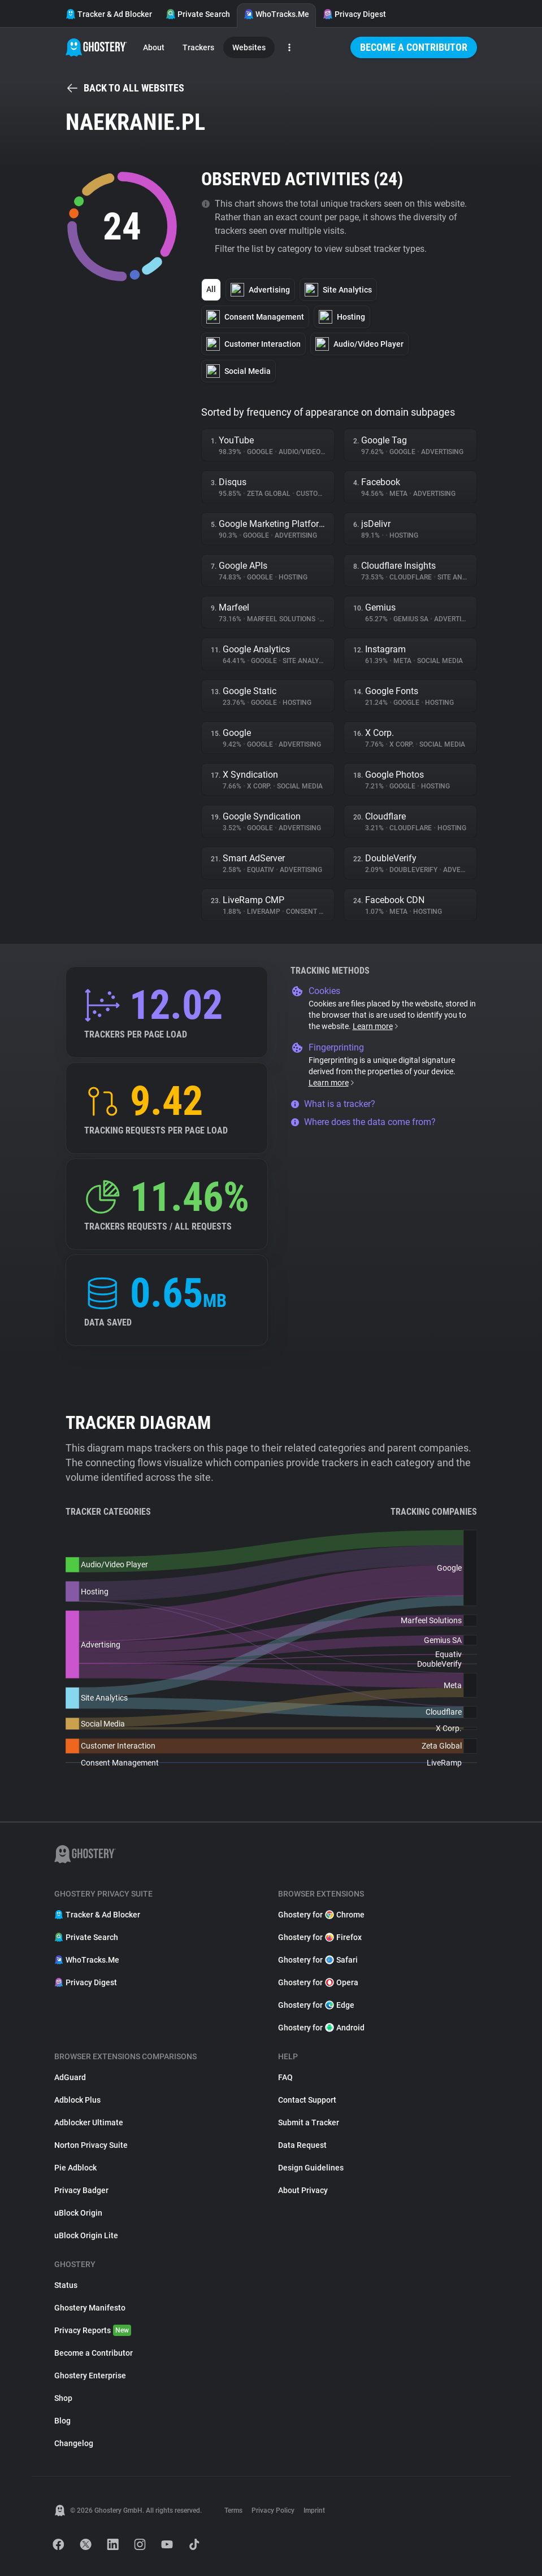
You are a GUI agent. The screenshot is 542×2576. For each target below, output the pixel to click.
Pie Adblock (75, 2167)
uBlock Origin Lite (86, 2235)
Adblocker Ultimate (88, 2122)
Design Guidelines (311, 2167)
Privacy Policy (273, 2510)
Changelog (73, 2443)
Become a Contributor (413, 47)
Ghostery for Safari (318, 1959)
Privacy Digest (354, 14)
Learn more (376, 1026)
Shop (63, 2398)
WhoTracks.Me (276, 14)
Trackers (198, 47)
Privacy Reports (92, 2330)
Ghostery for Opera (318, 1982)
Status (65, 2285)
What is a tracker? (332, 1104)
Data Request (302, 2145)
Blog (62, 2420)
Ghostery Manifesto (89, 2307)
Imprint (314, 2510)
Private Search (198, 14)
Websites (249, 47)
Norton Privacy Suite (91, 2145)
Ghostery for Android (321, 2027)
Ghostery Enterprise (90, 2375)
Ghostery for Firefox (320, 1937)
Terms (233, 2510)
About (153, 47)
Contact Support (307, 2099)
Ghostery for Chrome (321, 1914)
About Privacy (303, 2190)
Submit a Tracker (308, 2122)
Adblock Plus (77, 2099)
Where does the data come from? (363, 1122)
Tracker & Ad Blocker (109, 14)
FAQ (285, 2077)
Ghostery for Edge (316, 2005)
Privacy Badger (81, 2190)
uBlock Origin (78, 2212)
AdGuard (70, 2077)
